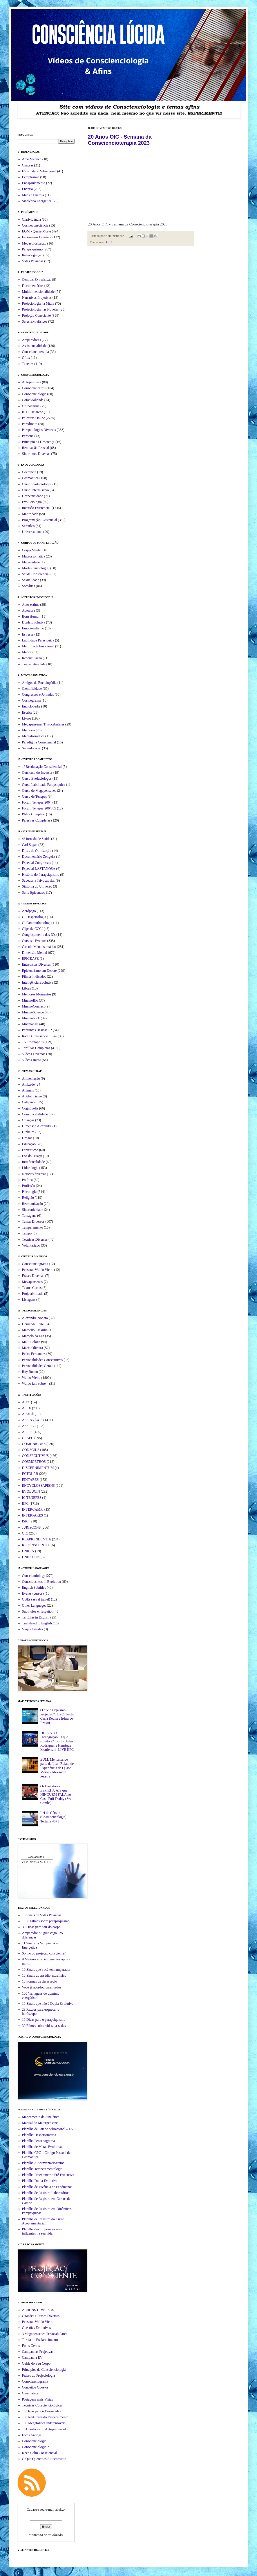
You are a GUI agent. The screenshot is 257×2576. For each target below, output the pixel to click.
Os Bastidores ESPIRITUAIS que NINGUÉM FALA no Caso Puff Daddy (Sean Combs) (56, 1794)
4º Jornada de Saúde (36, 839)
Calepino (28, 1102)
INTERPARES (32, 1515)
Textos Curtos (32, 1288)
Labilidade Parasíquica (38, 640)
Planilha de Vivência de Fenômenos (47, 2187)
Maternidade (31, 562)
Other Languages (34, 1605)
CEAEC (27, 1438)
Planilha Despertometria (39, 2135)
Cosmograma (31, 700)
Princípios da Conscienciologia (44, 2369)
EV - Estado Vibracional (39, 171)
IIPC (25, 1503)
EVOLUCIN (31, 1491)
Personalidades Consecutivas (42, 1360)
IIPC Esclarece (32, 412)
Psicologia (29, 1191)
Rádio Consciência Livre (39, 1036)
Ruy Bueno (30, 1372)
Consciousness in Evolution (41, 1581)
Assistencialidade (34, 346)
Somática (28, 586)
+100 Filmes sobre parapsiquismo (46, 1921)
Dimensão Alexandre (37, 1126)
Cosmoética (30, 478)
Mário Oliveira (32, 1348)
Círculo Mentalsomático (39, 947)
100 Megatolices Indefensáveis (43, 2423)
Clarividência (31, 219)
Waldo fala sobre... (35, 1383)
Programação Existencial (39, 520)
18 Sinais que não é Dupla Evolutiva (47, 2003)
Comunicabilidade (35, 1114)
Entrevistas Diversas (36, 964)
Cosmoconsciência (35, 225)
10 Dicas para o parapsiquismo (43, 2019)
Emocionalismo (33, 628)
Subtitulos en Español (37, 1611)
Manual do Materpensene (40, 2123)
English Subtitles (34, 1587)
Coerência (29, 472)
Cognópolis (30, 1108)
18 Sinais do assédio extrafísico (44, 1975)
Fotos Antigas (31, 2435)
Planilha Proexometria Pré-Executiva (48, 2175)
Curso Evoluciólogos (37, 484)
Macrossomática (33, 556)
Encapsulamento (33, 183)
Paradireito (29, 424)
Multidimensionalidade (38, 291)
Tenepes (27, 364)
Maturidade (30, 514)
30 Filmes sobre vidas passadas (44, 2026)
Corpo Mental (32, 550)
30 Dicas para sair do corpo (41, 1927)
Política (27, 1180)
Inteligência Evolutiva (37, 982)
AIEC (26, 1402)
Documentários (32, 286)
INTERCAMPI (32, 1509)
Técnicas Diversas (35, 1239)
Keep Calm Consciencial (39, 2453)
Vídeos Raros (31, 1060)
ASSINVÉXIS (32, 1420)
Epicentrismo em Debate (39, 970)
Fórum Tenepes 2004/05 (39, 808)
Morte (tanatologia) (35, 568)
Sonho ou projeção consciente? (44, 1953)
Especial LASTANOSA (38, 868)
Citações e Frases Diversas (41, 2316)
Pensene (27, 436)
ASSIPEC (29, 1426)
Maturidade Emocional (38, 646)
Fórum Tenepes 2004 (37, 802)
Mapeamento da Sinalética (40, 2117)
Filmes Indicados (34, 976)
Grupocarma (31, 406)
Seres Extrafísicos (34, 321)
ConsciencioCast (34, 388)
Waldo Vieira (31, 1377)
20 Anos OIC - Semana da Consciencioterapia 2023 (120, 140)
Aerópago (29, 911)
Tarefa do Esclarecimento (40, 2340)
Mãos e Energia (33, 195)
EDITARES (30, 1479)
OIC (109, 242)
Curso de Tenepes (34, 796)
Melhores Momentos (36, 994)
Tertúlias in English (35, 1617)
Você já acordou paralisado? (42, 1987)
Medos (27, 652)
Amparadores (31, 340)
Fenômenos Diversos (37, 237)
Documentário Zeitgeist (38, 856)
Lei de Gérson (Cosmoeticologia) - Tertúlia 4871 (54, 1817)
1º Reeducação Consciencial (42, 766)
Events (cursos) (33, 1593)
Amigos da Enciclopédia (39, 682)
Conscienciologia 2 (35, 2447)
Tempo (27, 1233)
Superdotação (31, 748)
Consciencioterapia (35, 352)
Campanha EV (32, 2357)
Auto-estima (30, 604)
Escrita (27, 712)
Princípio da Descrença (38, 442)
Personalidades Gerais (37, 1366)
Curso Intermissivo (35, 490)
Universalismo (32, 532)
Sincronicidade (32, 1209)
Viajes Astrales (32, 1629)
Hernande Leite (33, 1324)
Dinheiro (28, 1132)
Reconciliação (32, 658)
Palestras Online (33, 418)
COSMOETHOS (34, 1461)
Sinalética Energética (37, 201)
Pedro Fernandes (33, 1354)
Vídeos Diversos (33, 1054)
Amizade (28, 1084)
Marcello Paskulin (35, 1330)
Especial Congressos (36, 863)
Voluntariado (31, 1245)
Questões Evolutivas (36, 2327)
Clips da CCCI (32, 929)
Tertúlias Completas (36, 1048)
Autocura (28, 610)
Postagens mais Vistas (37, 2399)
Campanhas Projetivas (37, 2351)
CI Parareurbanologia (37, 923)
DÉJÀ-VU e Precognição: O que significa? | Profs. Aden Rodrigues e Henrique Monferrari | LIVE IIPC (57, 1741)
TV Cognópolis (33, 1042)
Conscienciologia (34, 394)
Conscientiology (33, 1575)
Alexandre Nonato (35, 1318)
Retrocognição (32, 255)
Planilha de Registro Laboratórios (45, 2193)
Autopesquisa (31, 382)
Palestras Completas (36, 820)
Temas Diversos (33, 1221)
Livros (26, 718)
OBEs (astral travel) (36, 1599)
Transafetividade (33, 664)
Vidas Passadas (32, 261)
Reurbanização (32, 1204)
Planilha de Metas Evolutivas (42, 2147)
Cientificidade (32, 688)
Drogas (27, 1138)
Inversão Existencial (36, 508)
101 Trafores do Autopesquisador (45, 2429)
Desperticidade (32, 496)
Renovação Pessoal (35, 448)
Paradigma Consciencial (39, 742)
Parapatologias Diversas (39, 430)
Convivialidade (32, 400)
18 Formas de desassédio (39, 1981)
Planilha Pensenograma (38, 2141)
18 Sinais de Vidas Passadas (41, 1915)
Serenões (28, 526)
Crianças (28, 1120)
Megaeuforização (34, 243)
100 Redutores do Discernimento (45, 2417)
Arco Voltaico (32, 159)
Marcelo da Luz (33, 1336)
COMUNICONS (34, 1444)
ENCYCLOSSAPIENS (38, 1485)
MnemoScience (33, 1012)
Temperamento (32, 1227)
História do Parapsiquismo (40, 874)
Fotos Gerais (31, 2345)
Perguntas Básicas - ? (37, 1030)
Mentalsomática (33, 736)
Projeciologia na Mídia (38, 303)
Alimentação (31, 1078)
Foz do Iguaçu (32, 1156)
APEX (26, 1408)
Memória (28, 730)
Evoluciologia (32, 502)
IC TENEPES (31, 1497)
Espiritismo (30, 1150)
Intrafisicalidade (33, 1162)
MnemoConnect (33, 1006)
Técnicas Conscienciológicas (42, 2405)
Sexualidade (30, 580)
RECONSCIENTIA (36, 1545)
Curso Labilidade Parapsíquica (43, 784)
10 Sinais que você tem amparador (46, 1969)
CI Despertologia (34, 917)
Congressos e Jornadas (38, 694)
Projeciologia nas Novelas (40, 309)
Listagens (28, 1299)
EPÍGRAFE (30, 958)
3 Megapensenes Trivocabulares (44, 2334)
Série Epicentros (33, 892)
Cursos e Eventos (34, 941)
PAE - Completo (33, 814)
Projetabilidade (32, 1293)
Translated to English (37, 1623)
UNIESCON (31, 1557)
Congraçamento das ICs (39, 934)
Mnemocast (30, 1024)
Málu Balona (31, 1342)
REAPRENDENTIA (36, 1539)
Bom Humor (31, 616)
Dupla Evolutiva (33, 622)
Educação (29, 1144)
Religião (28, 1197)
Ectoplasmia (30, 177)
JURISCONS (31, 1527)
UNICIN (28, 1551)
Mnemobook (31, 1018)
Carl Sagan (30, 845)
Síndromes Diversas (36, 454)
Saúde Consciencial (36, 574)
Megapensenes (32, 1282)
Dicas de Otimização (36, 850)
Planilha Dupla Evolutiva (40, 2181)
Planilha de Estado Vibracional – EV (48, 2129)
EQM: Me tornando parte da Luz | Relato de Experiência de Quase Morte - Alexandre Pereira (57, 1768)
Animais (28, 1090)
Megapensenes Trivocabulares (43, 724)
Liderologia (30, 1168)
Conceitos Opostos (35, 2387)
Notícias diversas (34, 1174)
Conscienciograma (35, 1264)
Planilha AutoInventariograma (43, 2163)
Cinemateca (30, 2393)
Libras (26, 988)
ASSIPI (27, 1432)
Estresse (27, 634)
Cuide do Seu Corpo (36, 2363)
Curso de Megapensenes (39, 790)
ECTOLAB (30, 1474)
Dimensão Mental (34, 952)
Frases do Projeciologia (38, 2375)
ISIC (25, 1521)
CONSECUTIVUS (35, 1456)
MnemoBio (30, 1000)
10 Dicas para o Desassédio (41, 2411)
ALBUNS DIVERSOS (38, 2310)
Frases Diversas (33, 1275)
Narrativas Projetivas (37, 297)
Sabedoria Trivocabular (38, 880)
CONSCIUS (30, 1450)
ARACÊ (28, 1414)
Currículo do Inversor (37, 772)
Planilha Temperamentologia (42, 2169)
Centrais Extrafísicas (36, 279)
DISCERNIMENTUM (38, 1468)
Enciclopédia (31, 706)
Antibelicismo (32, 1096)
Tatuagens (29, 1215)
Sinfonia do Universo (37, 886)
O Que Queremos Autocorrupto (44, 2459)
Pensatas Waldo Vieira (37, 1270)
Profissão (28, 1186)
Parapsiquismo (32, 249)
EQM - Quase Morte (36, 231)
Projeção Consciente (36, 315)
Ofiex (26, 357)
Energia (27, 189)
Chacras (27, 165)
